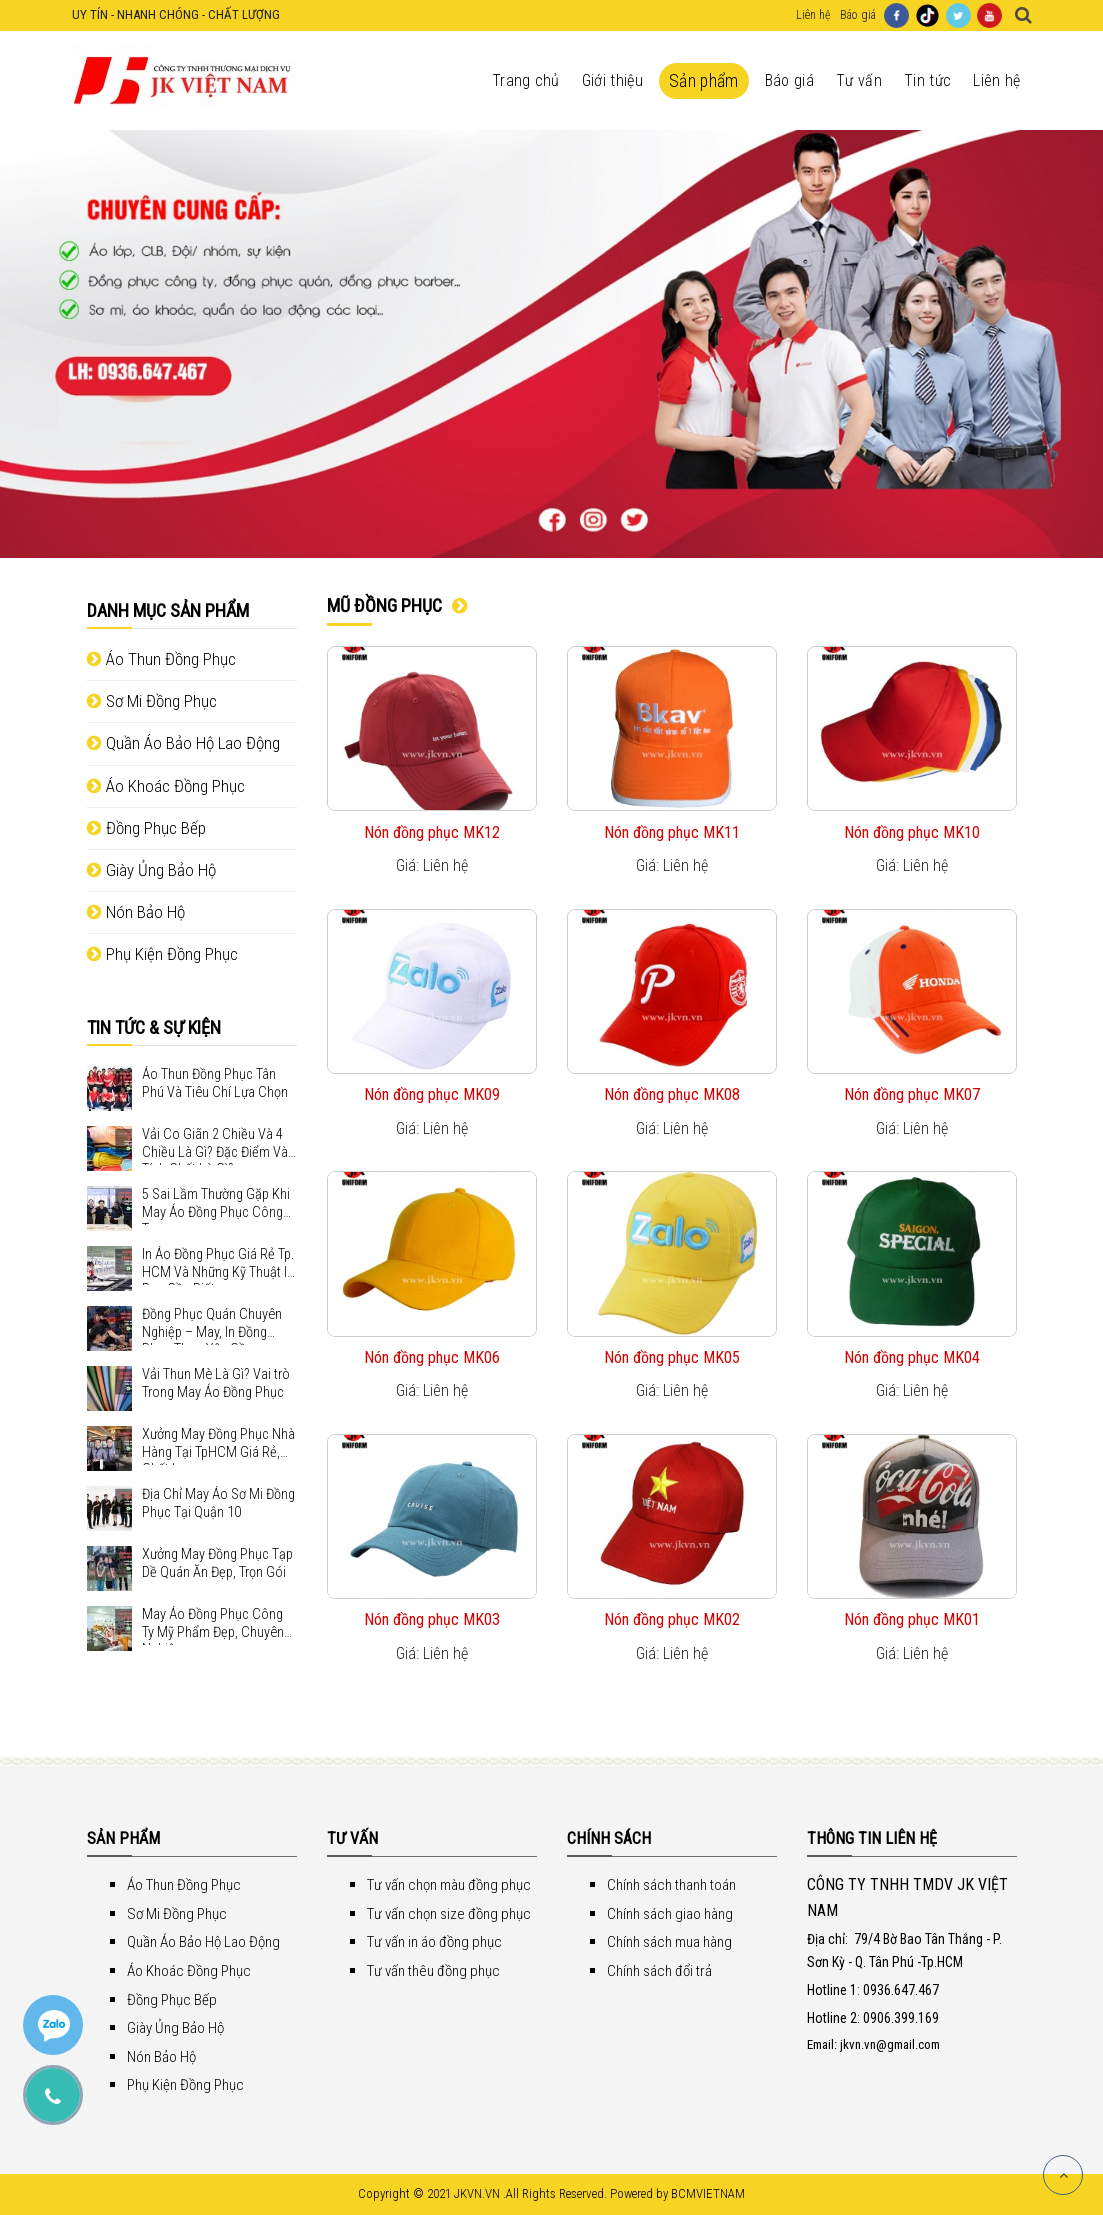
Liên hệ (813, 15)
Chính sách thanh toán (671, 1885)
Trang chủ (526, 80)
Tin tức (927, 80)
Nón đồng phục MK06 (432, 1357)
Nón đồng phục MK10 (912, 832)
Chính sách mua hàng (669, 1942)
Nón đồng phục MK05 (672, 1357)
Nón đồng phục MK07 (912, 1094)
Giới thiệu (612, 80)
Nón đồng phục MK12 (432, 832)
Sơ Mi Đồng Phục (152, 701)
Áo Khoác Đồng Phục (166, 786)
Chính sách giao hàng (670, 1914)
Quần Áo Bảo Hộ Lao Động (183, 743)
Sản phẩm (704, 81)
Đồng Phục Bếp (146, 828)
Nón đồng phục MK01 (912, 1619)
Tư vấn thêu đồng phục (433, 1971)
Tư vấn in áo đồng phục (434, 1942)
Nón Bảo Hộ (136, 912)
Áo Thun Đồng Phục (161, 659)
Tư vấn (859, 80)
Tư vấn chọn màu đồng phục (449, 1885)
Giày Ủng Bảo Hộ (151, 870)
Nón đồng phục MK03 (432, 1619)
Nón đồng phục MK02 (672, 1619)
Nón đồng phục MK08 (672, 1094)
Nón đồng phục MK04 (912, 1357)
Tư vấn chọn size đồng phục (449, 1914)
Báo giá (858, 15)
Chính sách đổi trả (659, 1971)
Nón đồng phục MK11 (672, 832)
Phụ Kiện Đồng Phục (162, 954)
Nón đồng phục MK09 (432, 1094)
